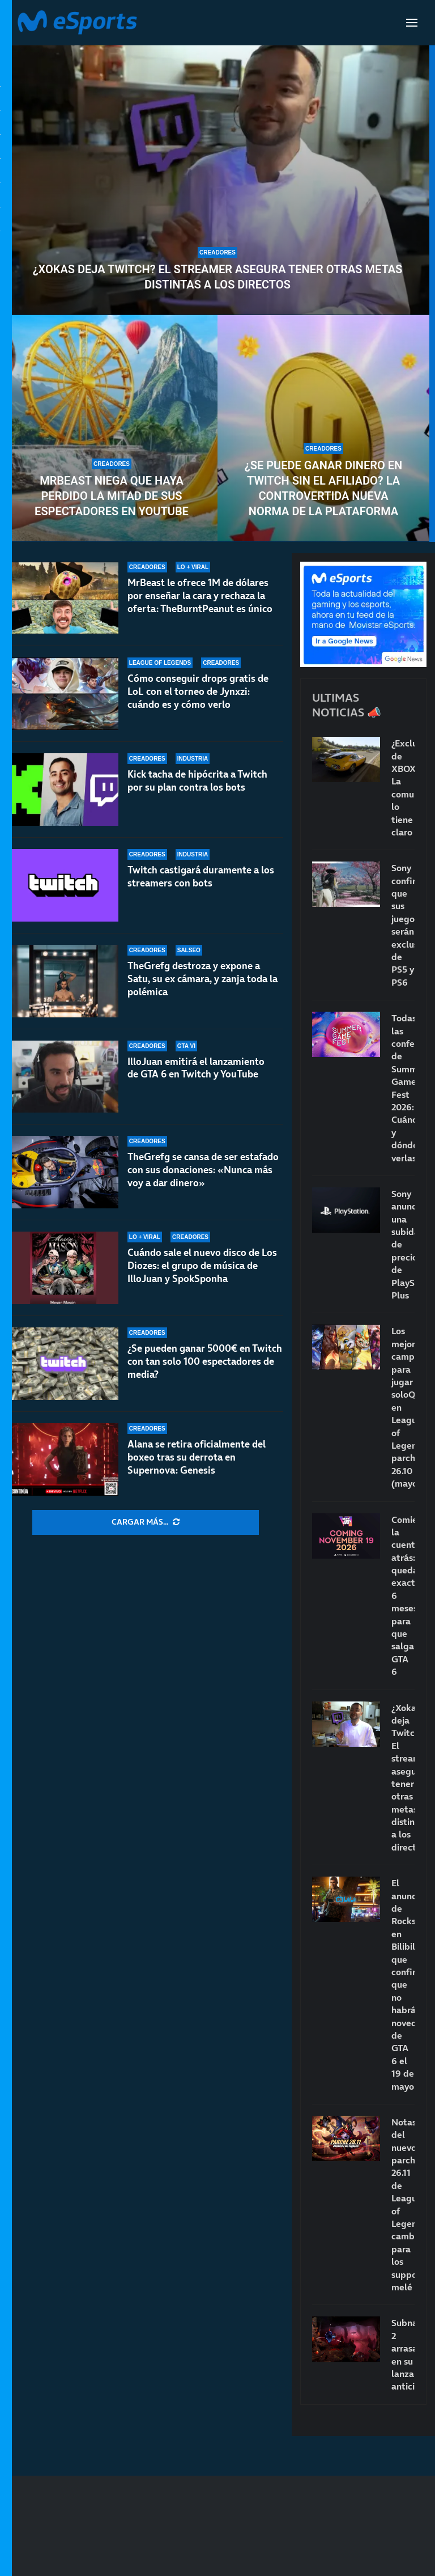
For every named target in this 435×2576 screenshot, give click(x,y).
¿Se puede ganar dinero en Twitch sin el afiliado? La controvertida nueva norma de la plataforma (323, 488)
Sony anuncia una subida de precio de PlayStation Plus (403, 1244)
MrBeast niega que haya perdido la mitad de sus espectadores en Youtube (112, 496)
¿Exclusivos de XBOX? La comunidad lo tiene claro (403, 787)
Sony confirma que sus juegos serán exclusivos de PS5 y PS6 (403, 925)
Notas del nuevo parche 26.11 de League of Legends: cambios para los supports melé (403, 2204)
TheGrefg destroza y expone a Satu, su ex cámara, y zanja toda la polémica (202, 984)
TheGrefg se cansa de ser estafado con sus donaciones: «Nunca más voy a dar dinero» (203, 1170)
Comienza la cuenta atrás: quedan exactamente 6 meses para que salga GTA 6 (403, 1595)
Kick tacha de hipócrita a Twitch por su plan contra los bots (197, 780)
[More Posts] (145, 1522)
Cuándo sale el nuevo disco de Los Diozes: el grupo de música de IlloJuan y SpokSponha (202, 1265)
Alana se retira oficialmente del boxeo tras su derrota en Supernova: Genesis (196, 1457)
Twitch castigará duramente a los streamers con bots (200, 876)
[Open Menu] (411, 22)
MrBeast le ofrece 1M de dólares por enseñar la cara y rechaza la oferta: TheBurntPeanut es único (199, 596)
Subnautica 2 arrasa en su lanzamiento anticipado (403, 2354)
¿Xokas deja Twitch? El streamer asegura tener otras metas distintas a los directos (218, 276)
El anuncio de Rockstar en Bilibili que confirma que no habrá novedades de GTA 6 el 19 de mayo (403, 1984)
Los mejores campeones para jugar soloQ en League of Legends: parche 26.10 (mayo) (403, 1407)
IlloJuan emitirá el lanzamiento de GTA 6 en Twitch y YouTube (196, 1068)
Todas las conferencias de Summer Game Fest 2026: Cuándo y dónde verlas (403, 1088)
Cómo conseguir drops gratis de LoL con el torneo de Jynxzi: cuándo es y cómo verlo (197, 691)
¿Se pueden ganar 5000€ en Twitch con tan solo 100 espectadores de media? (204, 1361)
